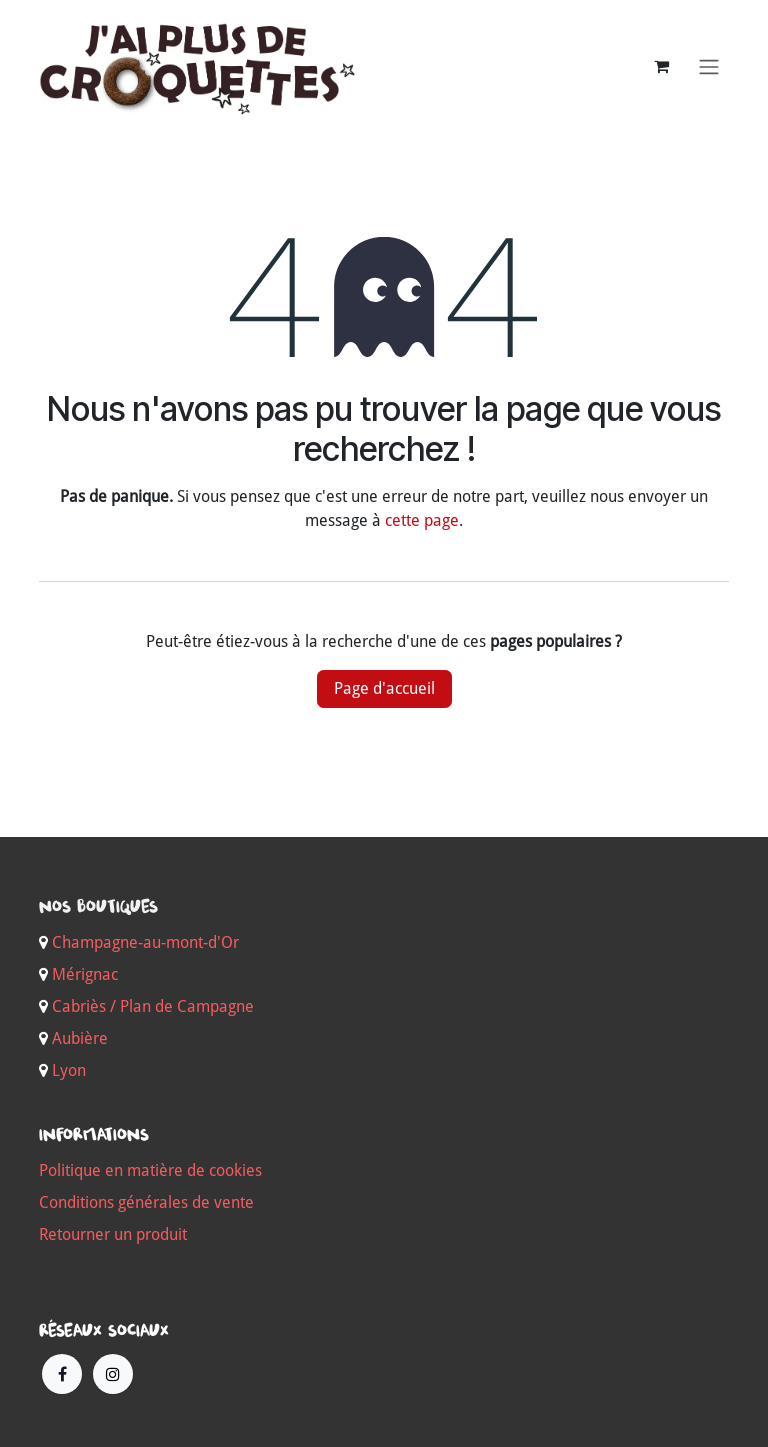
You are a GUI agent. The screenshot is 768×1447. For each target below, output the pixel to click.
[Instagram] (113, 1374)
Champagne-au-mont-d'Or (145, 942)
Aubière (80, 1038)
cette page (422, 520)
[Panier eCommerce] (661, 66)
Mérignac (83, 974)
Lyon (69, 1070)
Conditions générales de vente (146, 1202)
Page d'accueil (384, 688)
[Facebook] (62, 1374)
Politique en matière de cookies (150, 1170)
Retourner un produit (113, 1234)
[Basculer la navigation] (709, 66)
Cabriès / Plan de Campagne (153, 1006)
